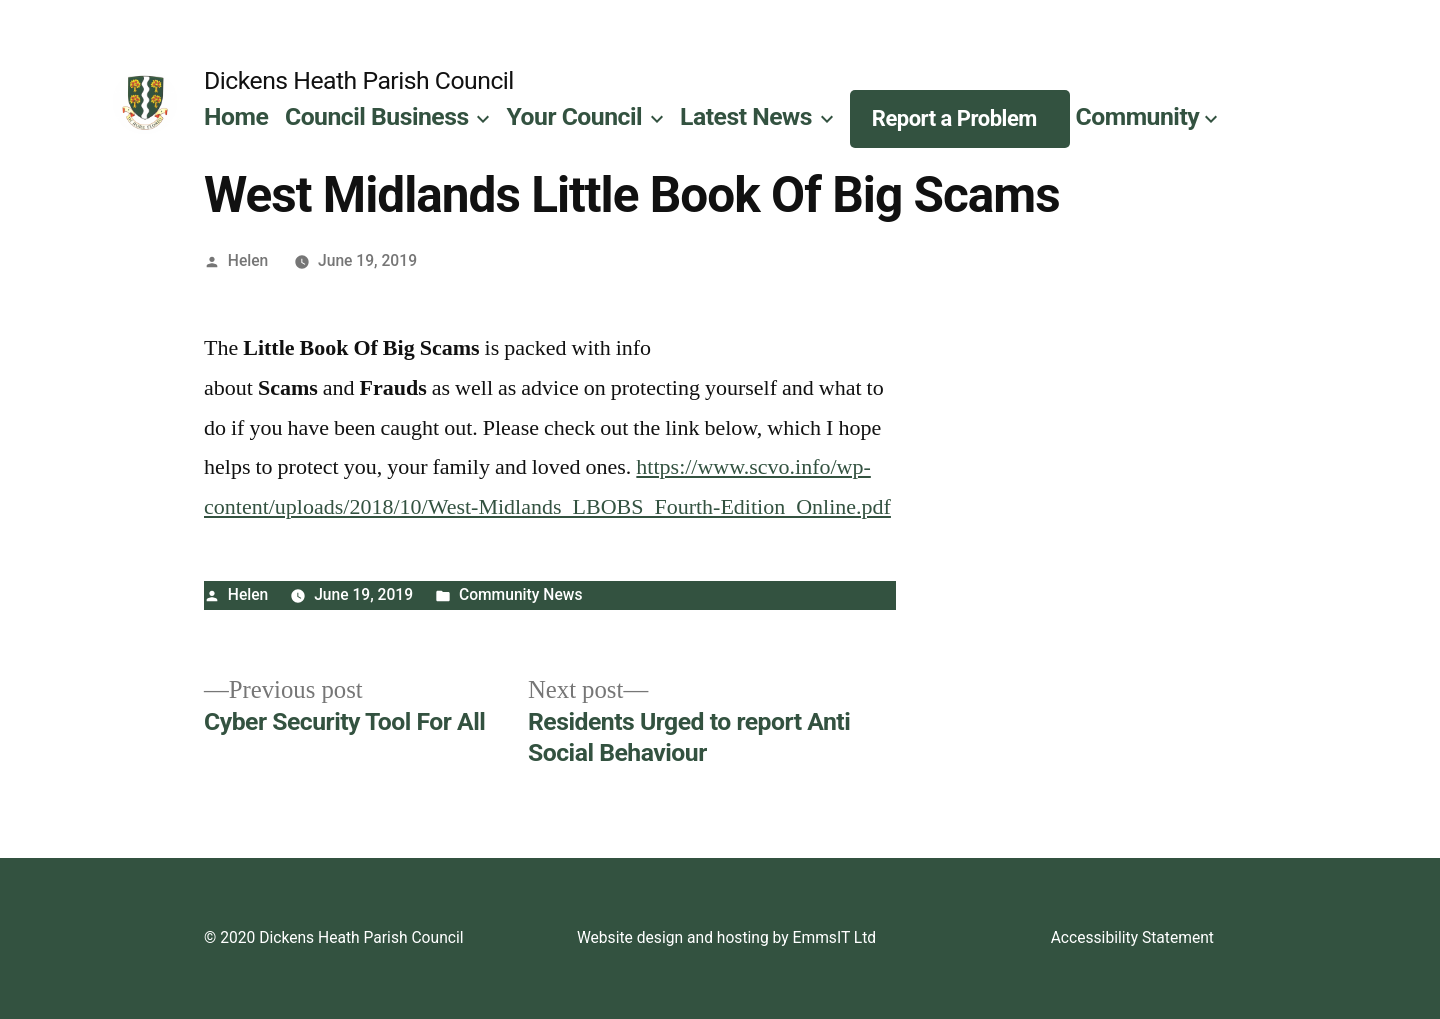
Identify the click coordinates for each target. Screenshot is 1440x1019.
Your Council (575, 116)
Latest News (746, 116)
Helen (248, 260)
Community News (521, 594)
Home (236, 116)
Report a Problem (954, 118)
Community (1138, 116)
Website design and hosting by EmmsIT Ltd (726, 937)
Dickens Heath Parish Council (359, 80)
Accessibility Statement (1132, 937)
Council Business (377, 116)
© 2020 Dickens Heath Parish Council (334, 937)
